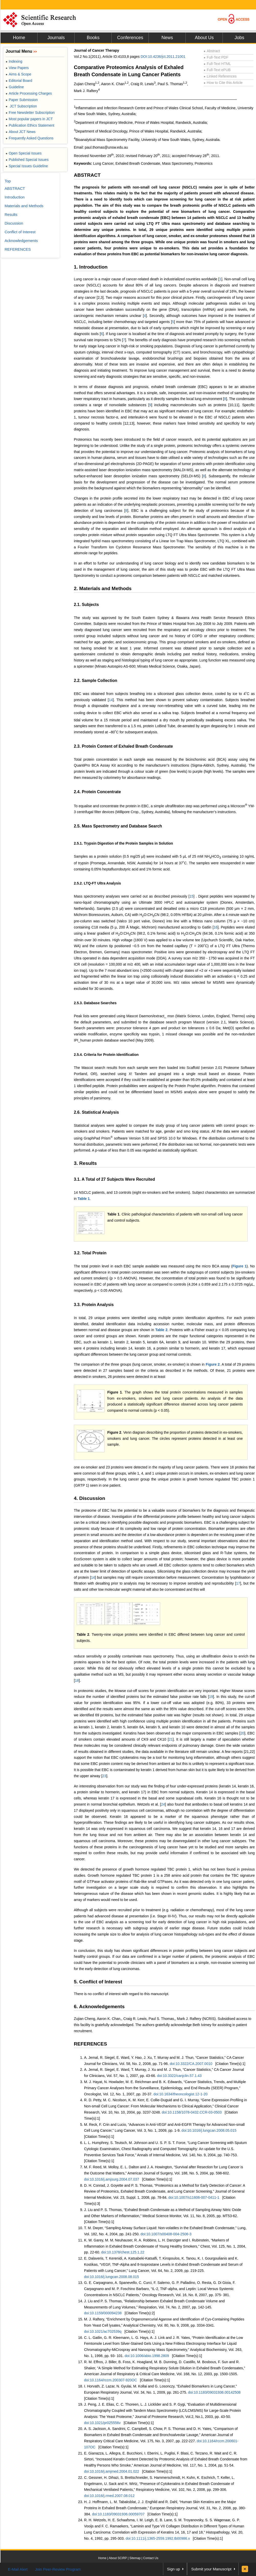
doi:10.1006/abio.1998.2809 (147, 2356)
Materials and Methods (24, 206)
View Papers (17, 68)
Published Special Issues (27, 160)
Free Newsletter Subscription (30, 112)
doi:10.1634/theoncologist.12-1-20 (181, 2094)
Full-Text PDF (216, 57)
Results (11, 214)
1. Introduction (91, 267)
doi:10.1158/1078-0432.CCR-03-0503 (192, 2112)
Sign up (173, 2569)
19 (211, 1697)
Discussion (14, 223)
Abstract (212, 51)
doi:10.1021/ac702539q (102, 2331)
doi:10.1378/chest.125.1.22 (122, 2252)
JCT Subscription (21, 106)
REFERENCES (90, 2044)
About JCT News (21, 132)
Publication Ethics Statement (30, 125)
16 (216, 927)
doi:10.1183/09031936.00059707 (118, 2514)
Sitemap (135, 2558)
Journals (56, 37)
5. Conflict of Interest (98, 1981)
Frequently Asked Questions (29, 138)
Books (93, 37)
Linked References (220, 76)
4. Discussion (89, 1498)
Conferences (130, 37)
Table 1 (84, 1199)
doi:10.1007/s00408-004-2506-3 (166, 2234)
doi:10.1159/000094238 (103, 2313)
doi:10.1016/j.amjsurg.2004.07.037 (111, 2179)
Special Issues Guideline (27, 166)
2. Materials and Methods (103, 588)
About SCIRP (118, 2558)
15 (192, 896)
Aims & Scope (18, 74)
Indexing (14, 61)
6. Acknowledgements (99, 2006)
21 (171, 1739)
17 (238, 1583)
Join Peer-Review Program (58, 2569)
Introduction (15, 197)
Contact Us (150, 2558)
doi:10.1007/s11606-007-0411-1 (193, 2197)
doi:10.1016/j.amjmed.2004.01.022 (111, 2471)
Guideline (15, 87)
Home (19, 37)
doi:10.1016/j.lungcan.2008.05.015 (208, 2130)
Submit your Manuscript (211, 2569)
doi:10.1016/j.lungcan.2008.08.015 (111, 2277)
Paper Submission (22, 100)
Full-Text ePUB (217, 70)
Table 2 (161, 1330)
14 (111, 700)
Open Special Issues (24, 153)
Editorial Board (19, 81)
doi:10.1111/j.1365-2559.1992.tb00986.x (158, 2538)
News (167, 37)
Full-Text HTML (217, 64)
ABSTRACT (87, 175)
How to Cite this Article (223, 83)
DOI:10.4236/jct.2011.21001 (163, 56)
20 (242, 1733)
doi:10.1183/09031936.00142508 (214, 2392)
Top (8, 181)
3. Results (85, 1163)
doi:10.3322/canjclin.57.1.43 (179, 2076)
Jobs (239, 37)
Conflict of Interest (20, 232)
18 (77, 1680)
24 (163, 1804)
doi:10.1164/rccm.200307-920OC (110, 2380)
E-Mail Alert (18, 2569)
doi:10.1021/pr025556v (102, 2423)
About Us (204, 37)
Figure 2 (213, 1364)
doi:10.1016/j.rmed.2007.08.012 (109, 2496)
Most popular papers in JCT (29, 119)
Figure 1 (239, 1266)
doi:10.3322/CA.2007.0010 (191, 2064)
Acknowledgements (21, 240)
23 (104, 1776)
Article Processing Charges (29, 93)
